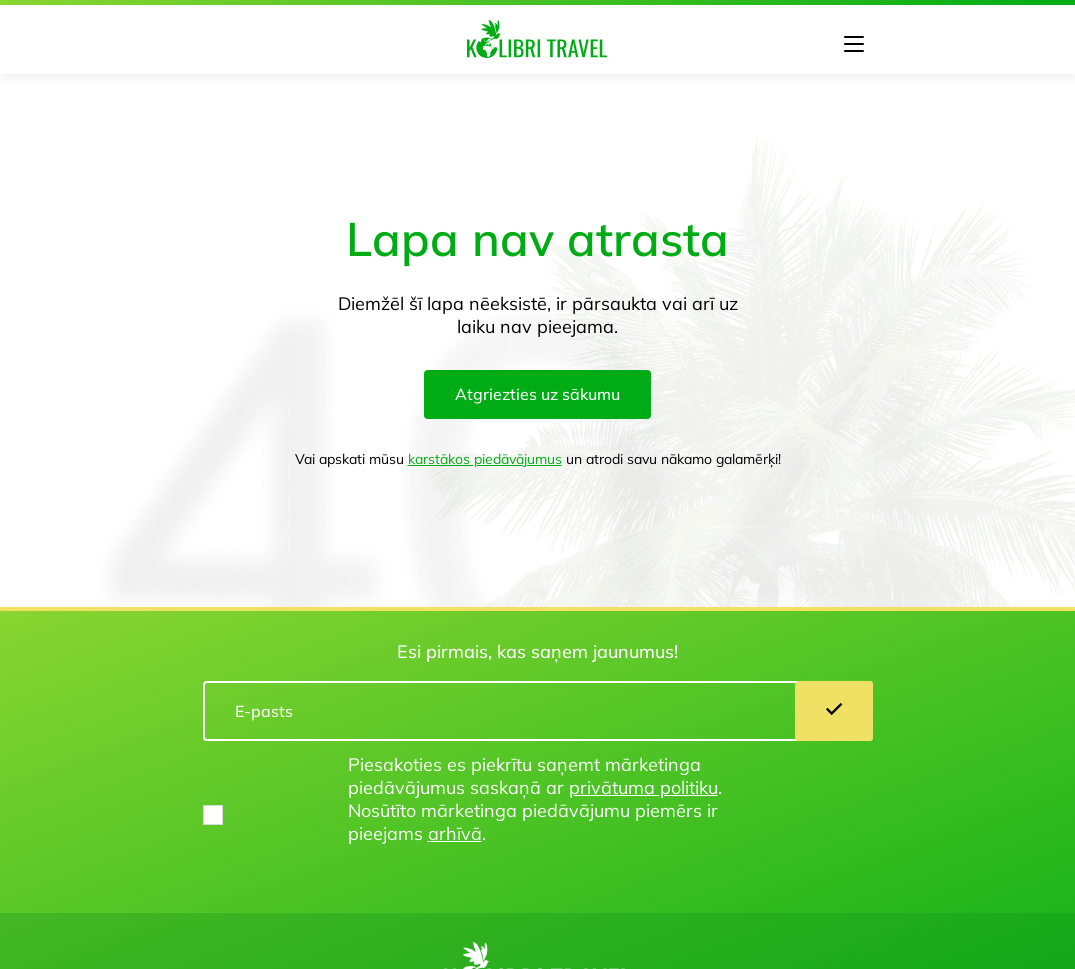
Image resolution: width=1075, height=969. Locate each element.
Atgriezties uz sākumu (537, 394)
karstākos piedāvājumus (485, 459)
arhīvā (455, 833)
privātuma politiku (643, 787)
